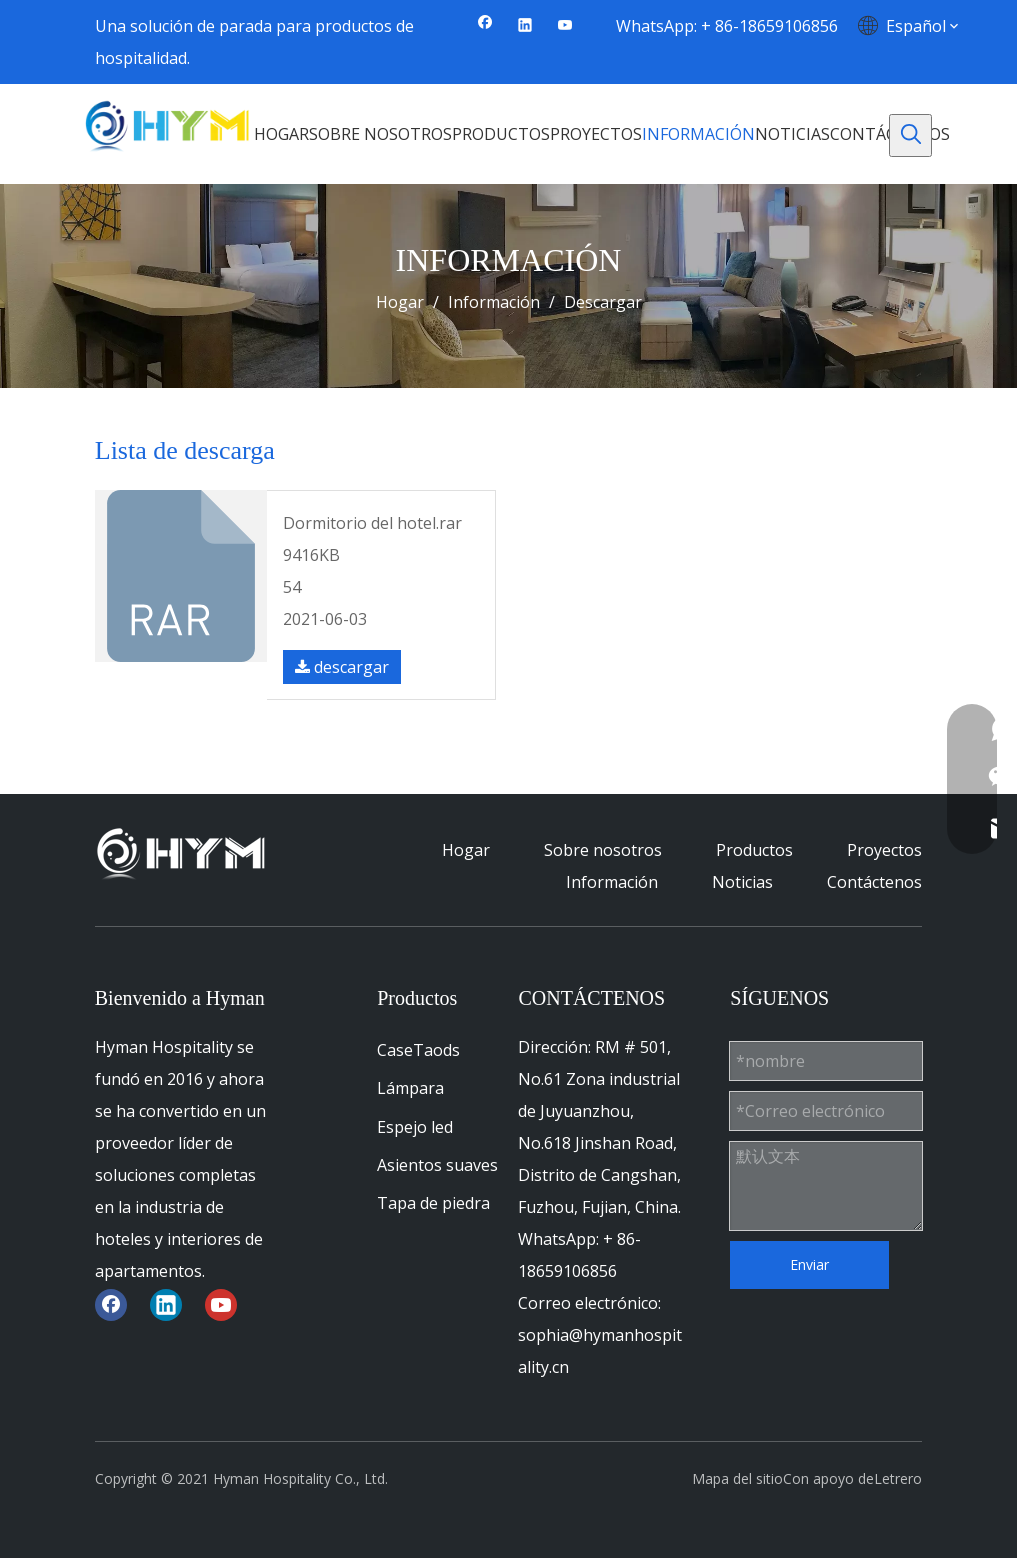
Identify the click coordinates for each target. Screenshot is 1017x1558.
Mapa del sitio (737, 1478)
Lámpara (410, 1088)
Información (612, 882)
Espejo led (415, 1127)
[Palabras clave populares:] (910, 135)
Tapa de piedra (433, 1203)
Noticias (742, 882)
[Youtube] (565, 26)
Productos (754, 850)
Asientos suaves (437, 1165)
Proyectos (884, 850)
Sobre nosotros (603, 850)
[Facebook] (485, 26)
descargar (342, 667)
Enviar (809, 1264)
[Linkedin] (525, 26)
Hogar (466, 850)
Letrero (898, 1478)
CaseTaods (418, 1050)
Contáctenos (874, 882)
